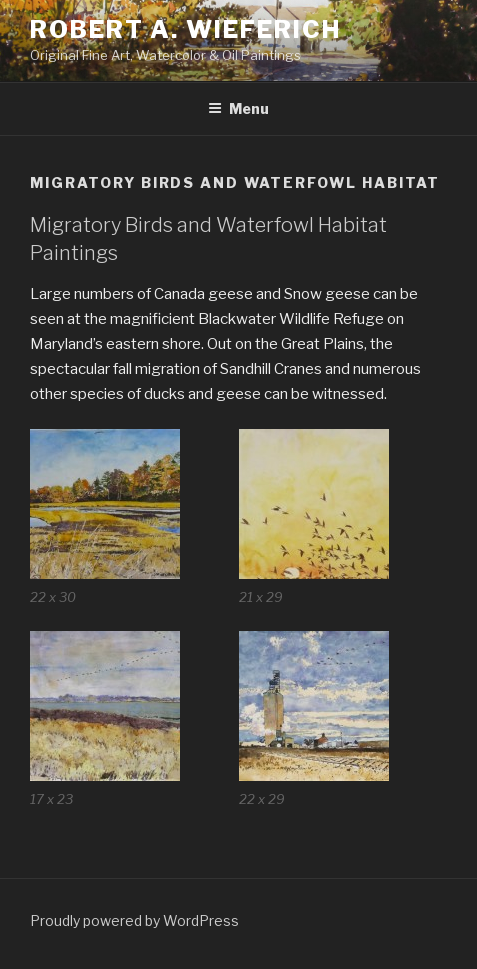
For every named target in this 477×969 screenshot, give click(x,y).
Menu (238, 108)
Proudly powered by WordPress (134, 920)
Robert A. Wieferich (185, 29)
